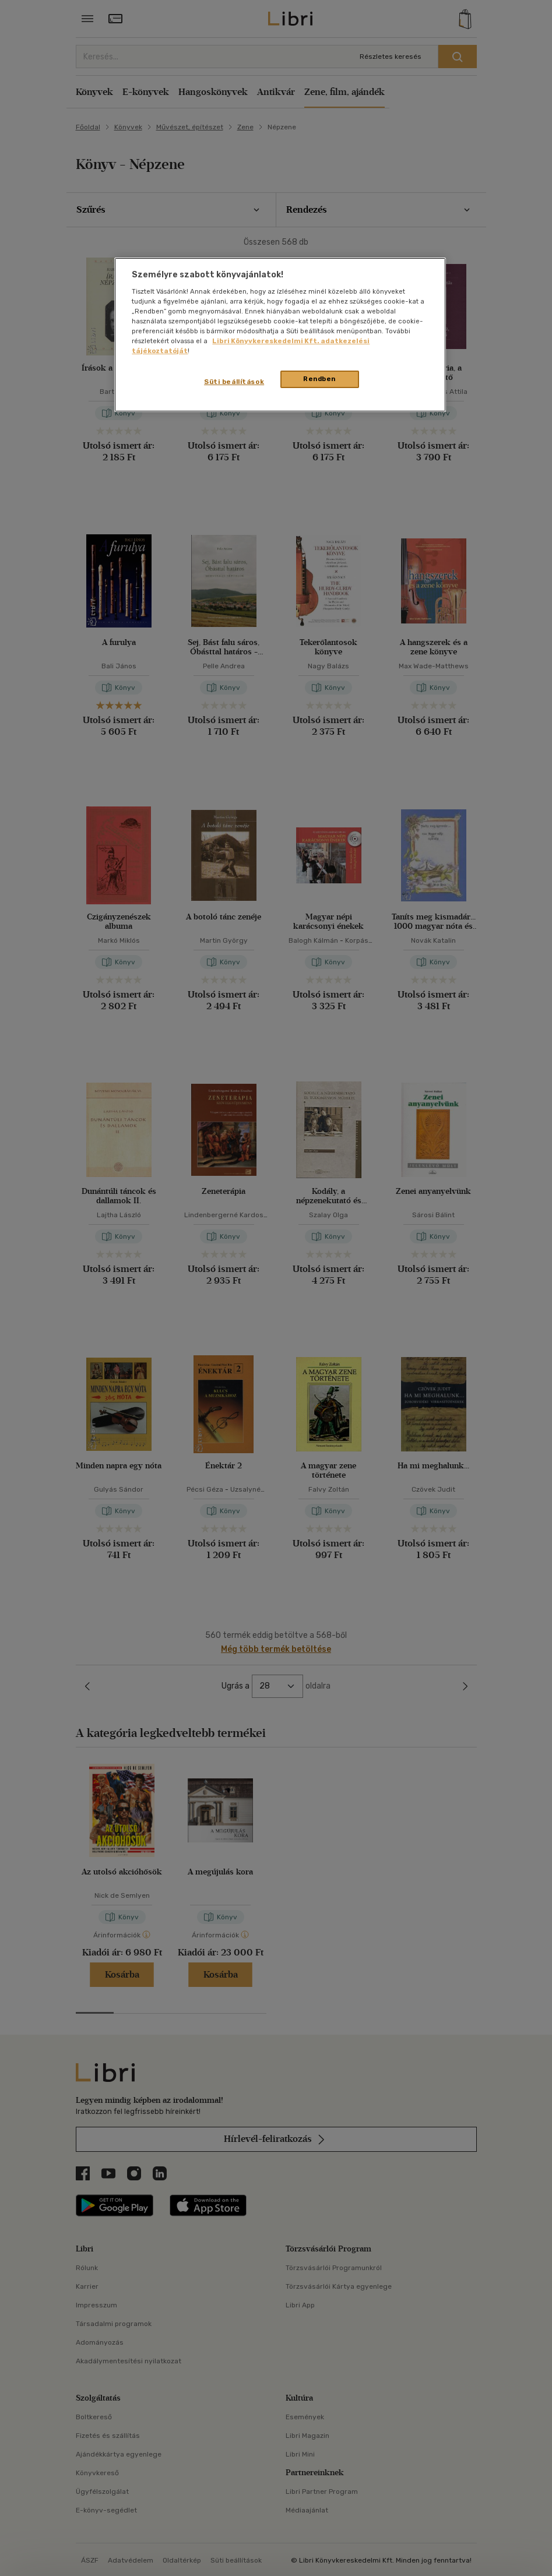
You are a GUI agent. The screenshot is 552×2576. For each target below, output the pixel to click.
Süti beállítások (234, 382)
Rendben (319, 379)
